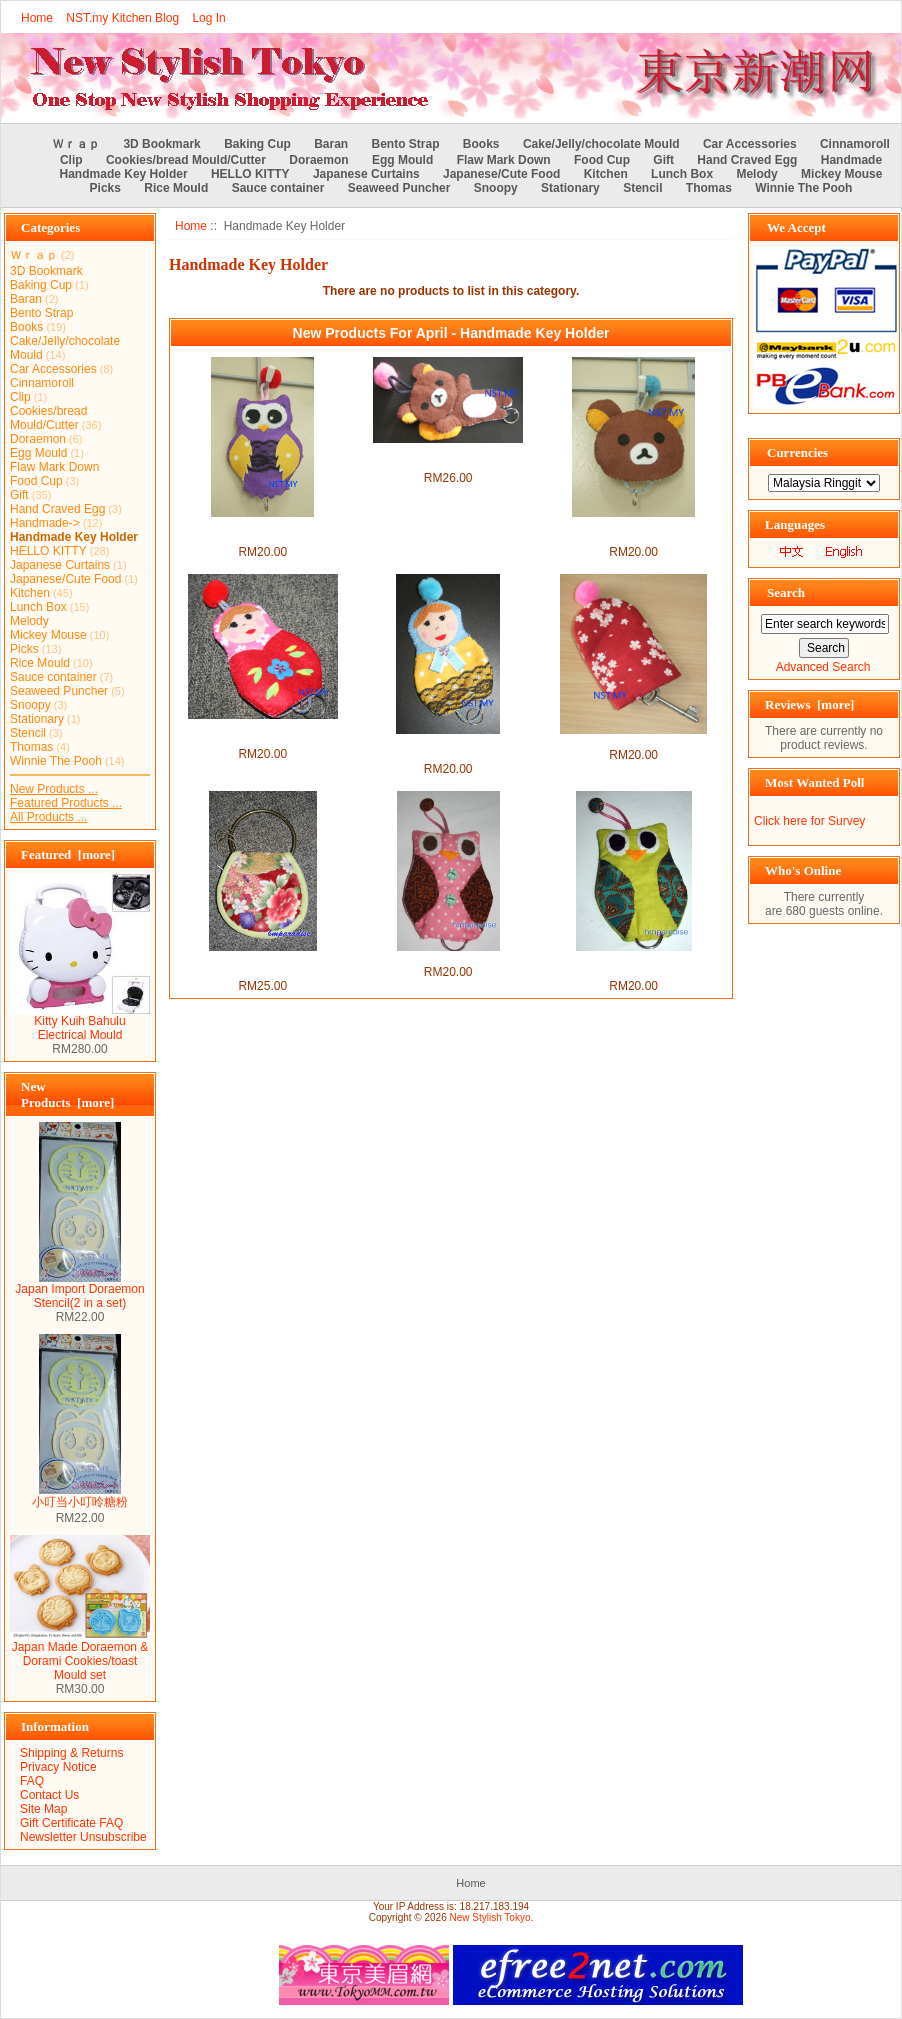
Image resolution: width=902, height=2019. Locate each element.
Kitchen (606, 174)
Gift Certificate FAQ (71, 1823)
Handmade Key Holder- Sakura (633, 741)
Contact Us (49, 1795)
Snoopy (496, 188)
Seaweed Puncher (399, 188)
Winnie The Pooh (803, 188)
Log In (208, 18)
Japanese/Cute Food (501, 174)
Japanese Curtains (366, 174)
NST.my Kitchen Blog (122, 18)
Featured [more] (68, 854)
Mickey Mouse (841, 174)
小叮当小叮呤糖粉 (80, 1496)
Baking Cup (257, 144)
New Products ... (54, 789)
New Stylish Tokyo (490, 1917)
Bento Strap (406, 144)
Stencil (642, 188)
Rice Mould (176, 188)
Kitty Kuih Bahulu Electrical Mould (80, 1022)
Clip (71, 160)
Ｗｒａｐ (76, 144)
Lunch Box (682, 174)
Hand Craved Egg (747, 160)
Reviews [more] (809, 704)
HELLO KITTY (250, 174)
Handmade (851, 160)
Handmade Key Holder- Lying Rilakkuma (448, 457)
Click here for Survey (809, 821)
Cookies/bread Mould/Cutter (186, 160)
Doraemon (318, 160)
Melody (756, 174)
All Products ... (48, 817)
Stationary (570, 188)
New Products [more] (67, 1094)
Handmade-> (45, 523)
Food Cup (602, 160)
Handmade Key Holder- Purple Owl (262, 531)
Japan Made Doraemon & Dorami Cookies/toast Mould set (80, 1655)
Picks (105, 188)
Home (37, 18)
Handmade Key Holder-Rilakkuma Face (634, 531)
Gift (663, 160)
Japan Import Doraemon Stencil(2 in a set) (79, 1290)
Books (481, 144)
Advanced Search (823, 667)
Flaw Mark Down (504, 160)
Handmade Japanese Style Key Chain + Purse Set (262, 965)
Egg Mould (402, 160)
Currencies (797, 452)
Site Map (43, 1809)
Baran (331, 144)
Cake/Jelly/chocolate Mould (601, 144)
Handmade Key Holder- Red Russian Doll (263, 733)
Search (786, 592)
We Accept (796, 227)
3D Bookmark (161, 144)
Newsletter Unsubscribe (83, 1837)
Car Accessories (750, 144)
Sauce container (278, 188)
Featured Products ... (66, 803)
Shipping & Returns (71, 1753)
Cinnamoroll (855, 144)
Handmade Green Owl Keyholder (633, 965)
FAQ (32, 1781)
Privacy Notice (58, 1767)
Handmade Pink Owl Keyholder (447, 958)
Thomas (709, 188)
